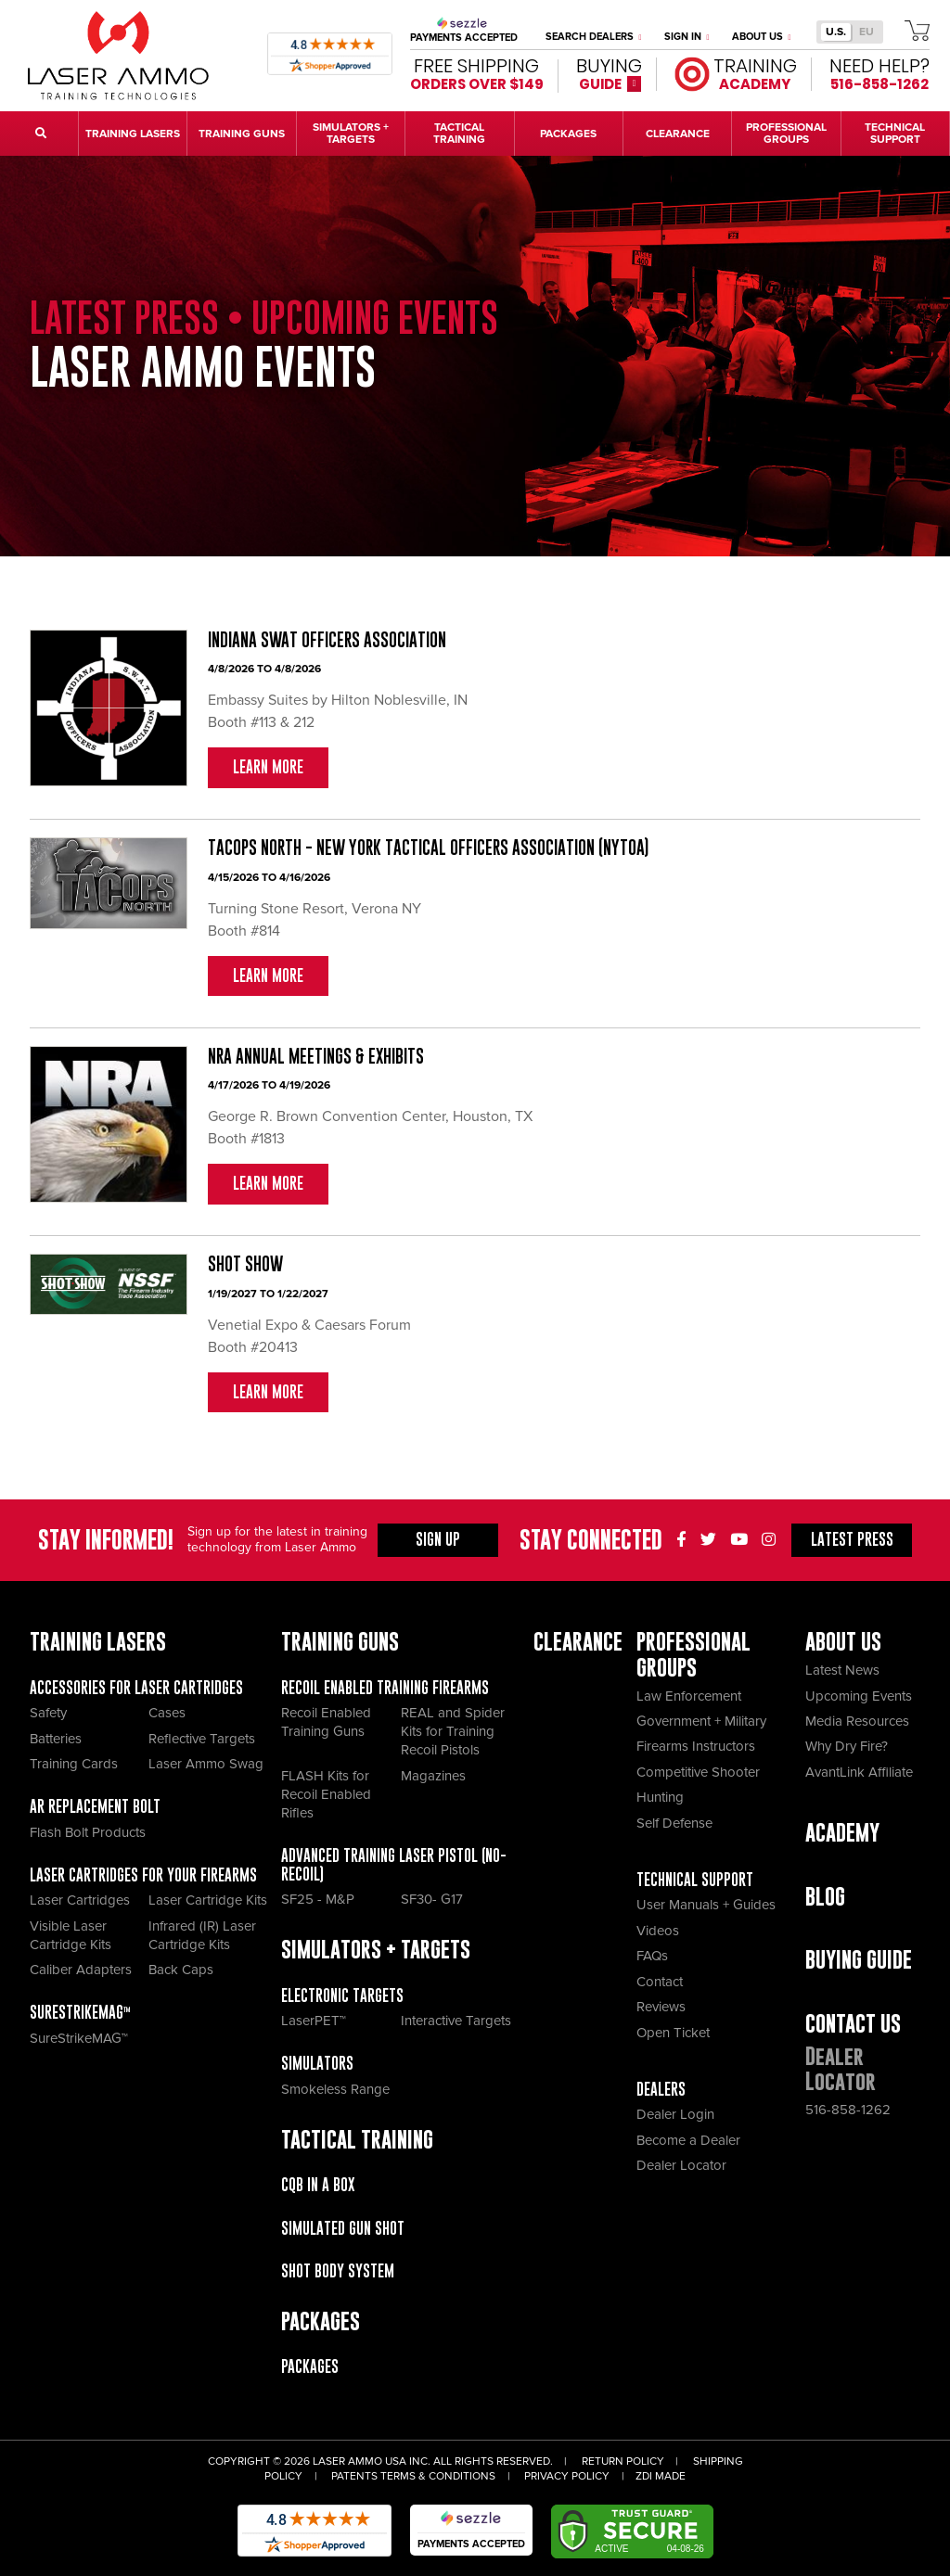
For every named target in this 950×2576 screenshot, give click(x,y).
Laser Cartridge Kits (207, 1900)
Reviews (661, 2006)
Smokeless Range (335, 2089)
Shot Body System (337, 2271)
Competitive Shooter (698, 1772)
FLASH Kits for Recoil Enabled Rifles (326, 1794)
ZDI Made (660, 2476)
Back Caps (180, 1969)
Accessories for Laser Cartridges (136, 1687)
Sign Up (438, 1539)
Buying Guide (858, 1959)
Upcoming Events (858, 1696)
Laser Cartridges (80, 1900)
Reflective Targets (201, 1738)
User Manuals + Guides (706, 1904)
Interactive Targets (456, 2020)
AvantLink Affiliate (859, 1772)
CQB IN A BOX (317, 2184)
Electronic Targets (342, 1995)
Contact (659, 1981)
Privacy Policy (567, 2476)
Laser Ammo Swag (205, 1763)
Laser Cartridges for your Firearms (143, 1875)
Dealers (661, 2089)
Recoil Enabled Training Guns (326, 1722)
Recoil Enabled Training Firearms (385, 1687)
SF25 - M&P (317, 1899)
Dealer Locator (681, 2165)
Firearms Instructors (695, 1746)
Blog (825, 1896)
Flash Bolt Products (88, 1832)
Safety (48, 1712)
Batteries (56, 1738)
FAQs (652, 1955)
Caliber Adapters (81, 1969)
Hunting (660, 1797)
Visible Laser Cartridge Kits (70, 1935)
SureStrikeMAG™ (80, 2012)
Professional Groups (693, 1654)
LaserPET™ (313, 2020)
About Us (761, 37)
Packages (310, 2366)
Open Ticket (673, 2032)
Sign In (687, 37)
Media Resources (857, 1721)
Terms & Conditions (437, 2476)
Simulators (317, 2063)
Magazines (433, 1775)
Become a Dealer (688, 2140)
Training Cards (74, 1763)
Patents (354, 2476)
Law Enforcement (688, 1696)
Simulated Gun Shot (342, 2228)
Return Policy (623, 2461)
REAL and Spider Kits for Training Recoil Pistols (453, 1731)
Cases (167, 1712)
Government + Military (701, 1721)
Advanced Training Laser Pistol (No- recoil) (394, 1864)
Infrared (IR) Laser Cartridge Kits (202, 1935)
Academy (842, 1832)
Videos (657, 1930)
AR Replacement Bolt (95, 1806)
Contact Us (853, 2023)
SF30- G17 (432, 1899)
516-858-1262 (848, 2109)
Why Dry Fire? (846, 1746)
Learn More (268, 767)
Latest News (842, 1670)
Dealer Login (675, 2114)
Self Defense (674, 1823)
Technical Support (694, 1879)
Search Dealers (594, 37)
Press (852, 1539)
